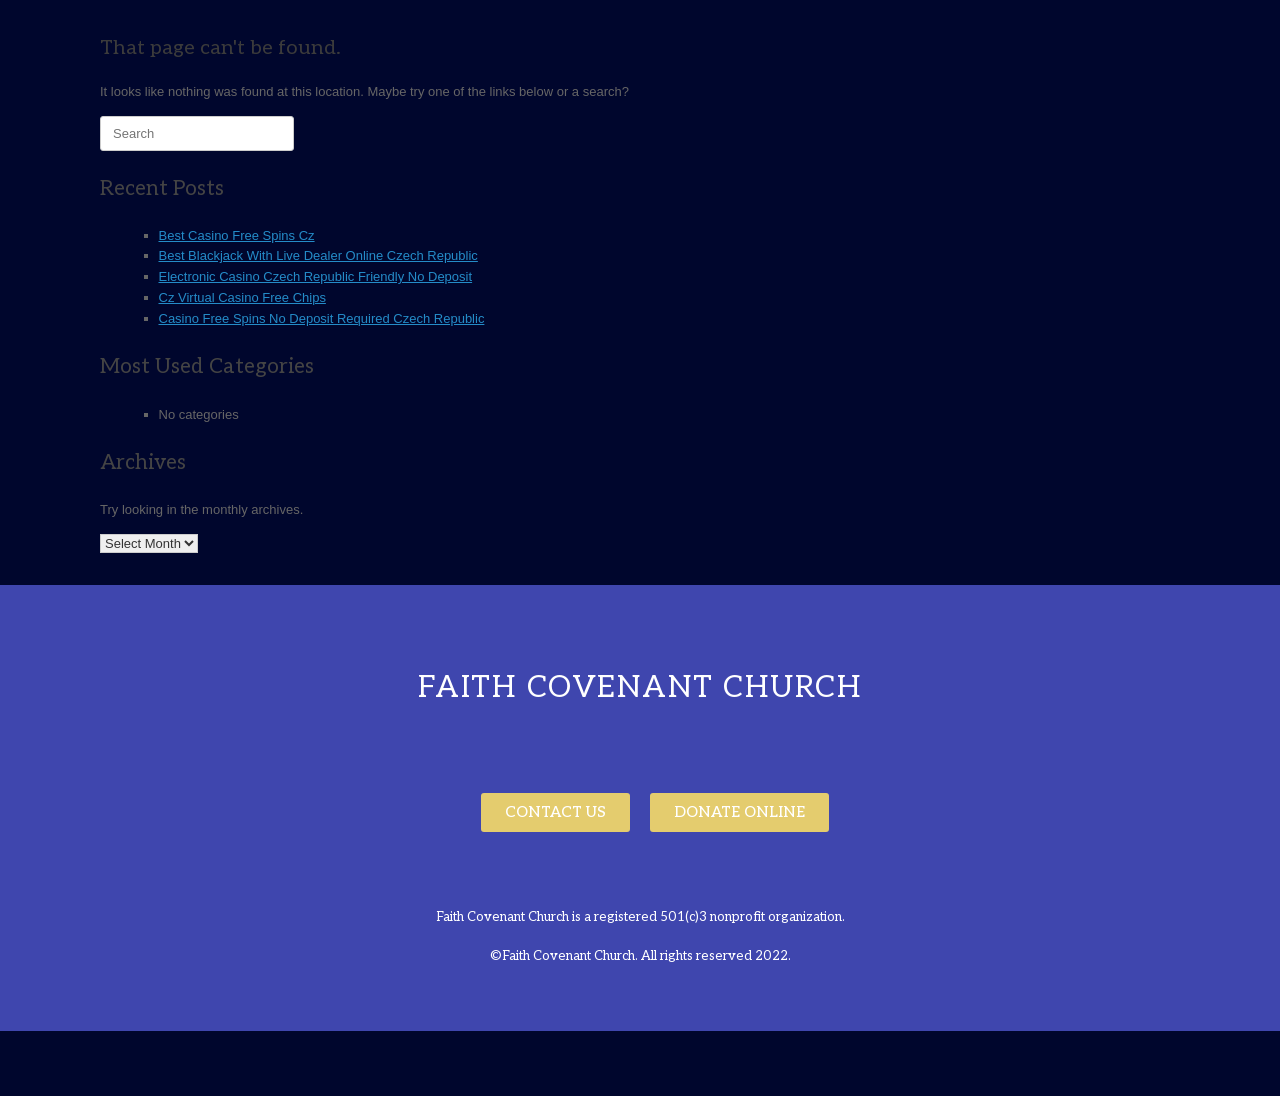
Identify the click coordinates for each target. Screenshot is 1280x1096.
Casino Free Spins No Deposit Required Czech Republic (322, 318)
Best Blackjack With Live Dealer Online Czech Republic (318, 255)
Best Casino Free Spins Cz (237, 235)
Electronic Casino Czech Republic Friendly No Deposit (316, 276)
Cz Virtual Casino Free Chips (242, 297)
